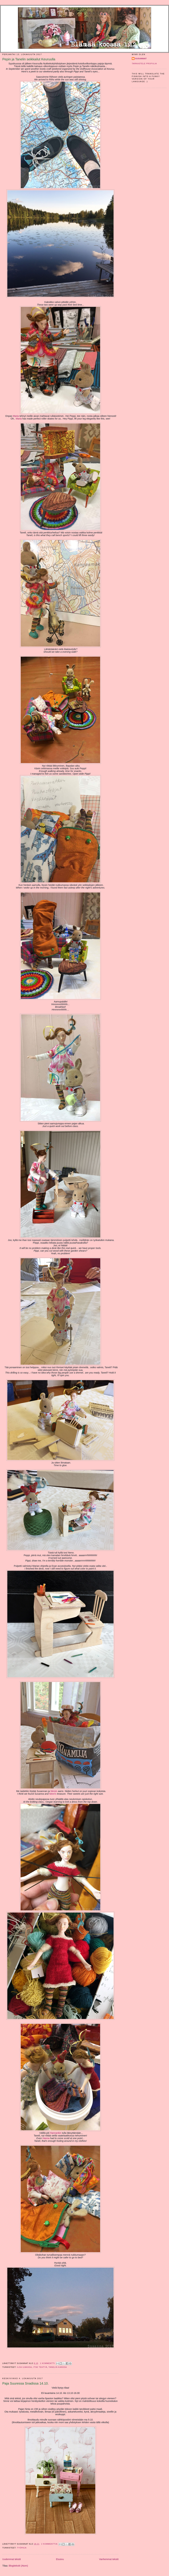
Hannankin (55, 2133)
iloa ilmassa (24, 2367)
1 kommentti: (48, 2363)
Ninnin (53, 1791)
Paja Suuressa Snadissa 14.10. (25, 2383)
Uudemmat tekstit (11, 2559)
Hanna (45, 2138)
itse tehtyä (40, 2367)
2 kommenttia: (50, 2544)
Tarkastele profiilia (144, 64)
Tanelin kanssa (57, 2367)
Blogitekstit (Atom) (18, 2565)
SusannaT (141, 59)
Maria (16, 416)
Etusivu (60, 2559)
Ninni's (52, 1793)
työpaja (22, 2548)
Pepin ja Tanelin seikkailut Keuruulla (28, 59)
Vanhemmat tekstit (109, 2559)
